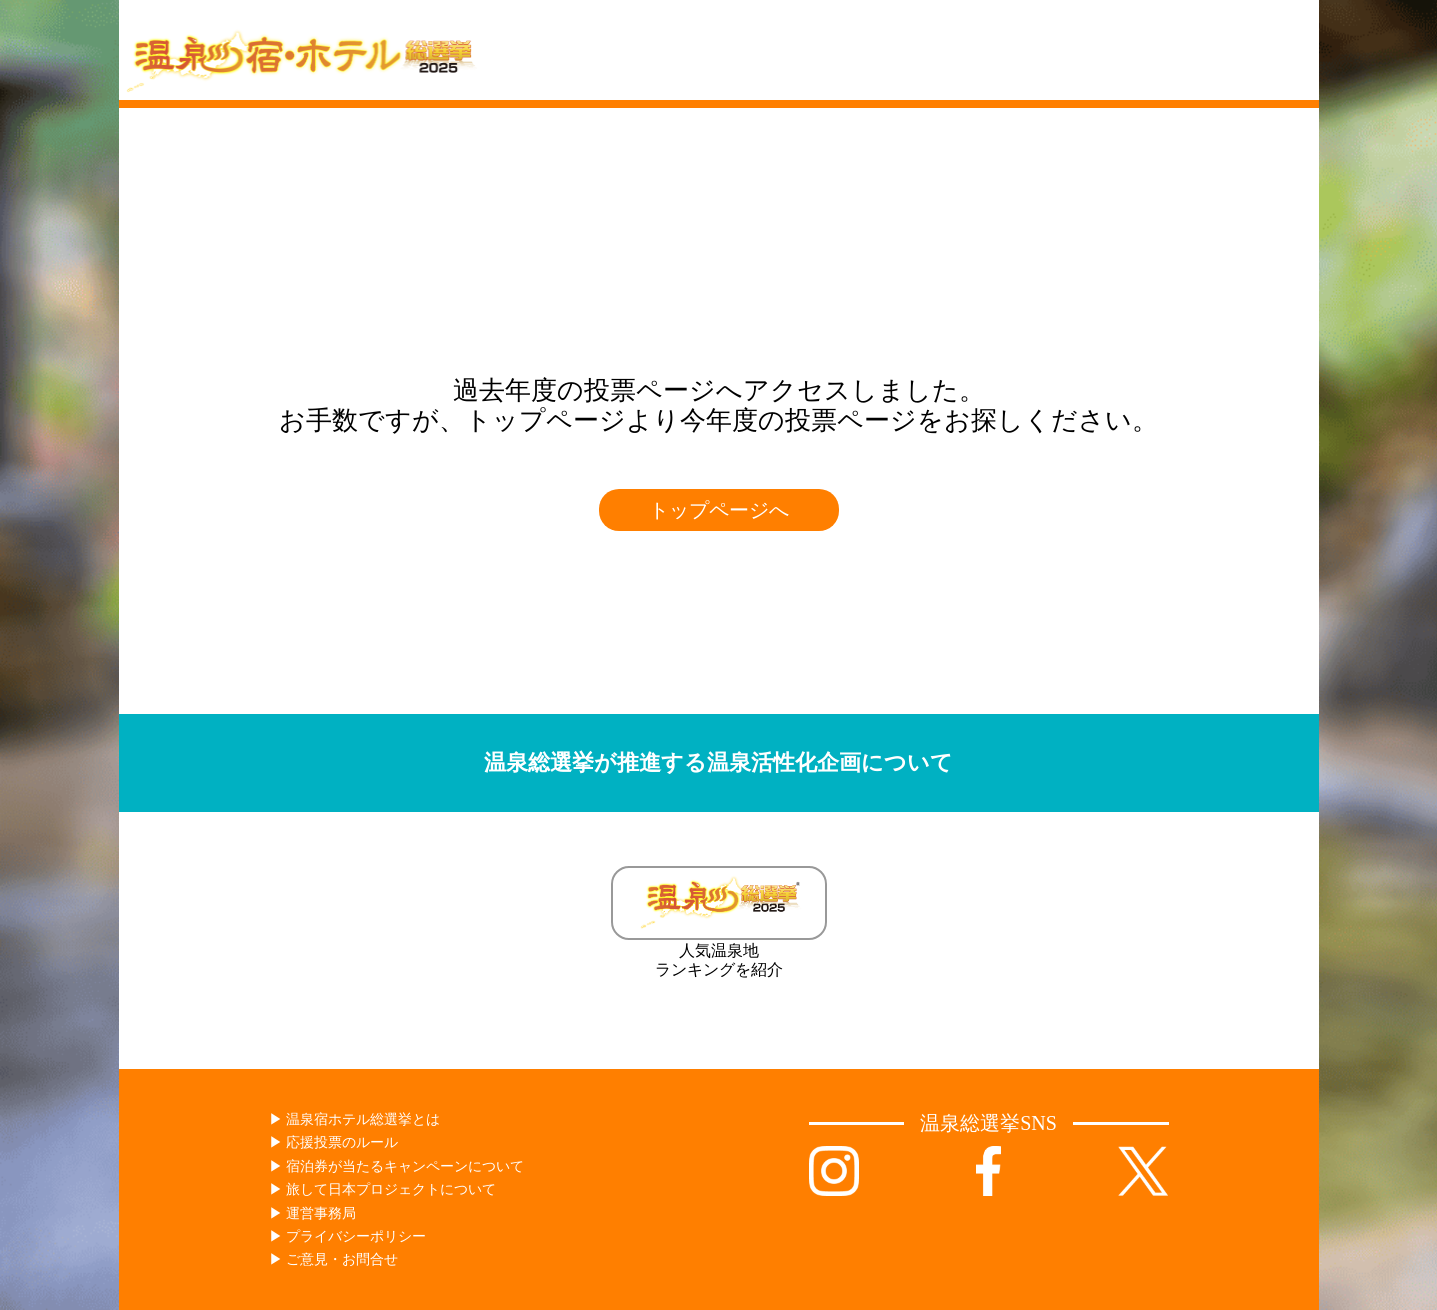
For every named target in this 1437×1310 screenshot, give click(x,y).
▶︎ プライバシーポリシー (348, 1236)
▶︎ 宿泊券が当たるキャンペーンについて (397, 1166)
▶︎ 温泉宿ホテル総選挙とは (355, 1119)
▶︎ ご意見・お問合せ (334, 1259)
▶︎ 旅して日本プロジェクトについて (383, 1189)
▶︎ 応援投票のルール (334, 1142)
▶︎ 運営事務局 (313, 1213)
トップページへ (719, 510)
